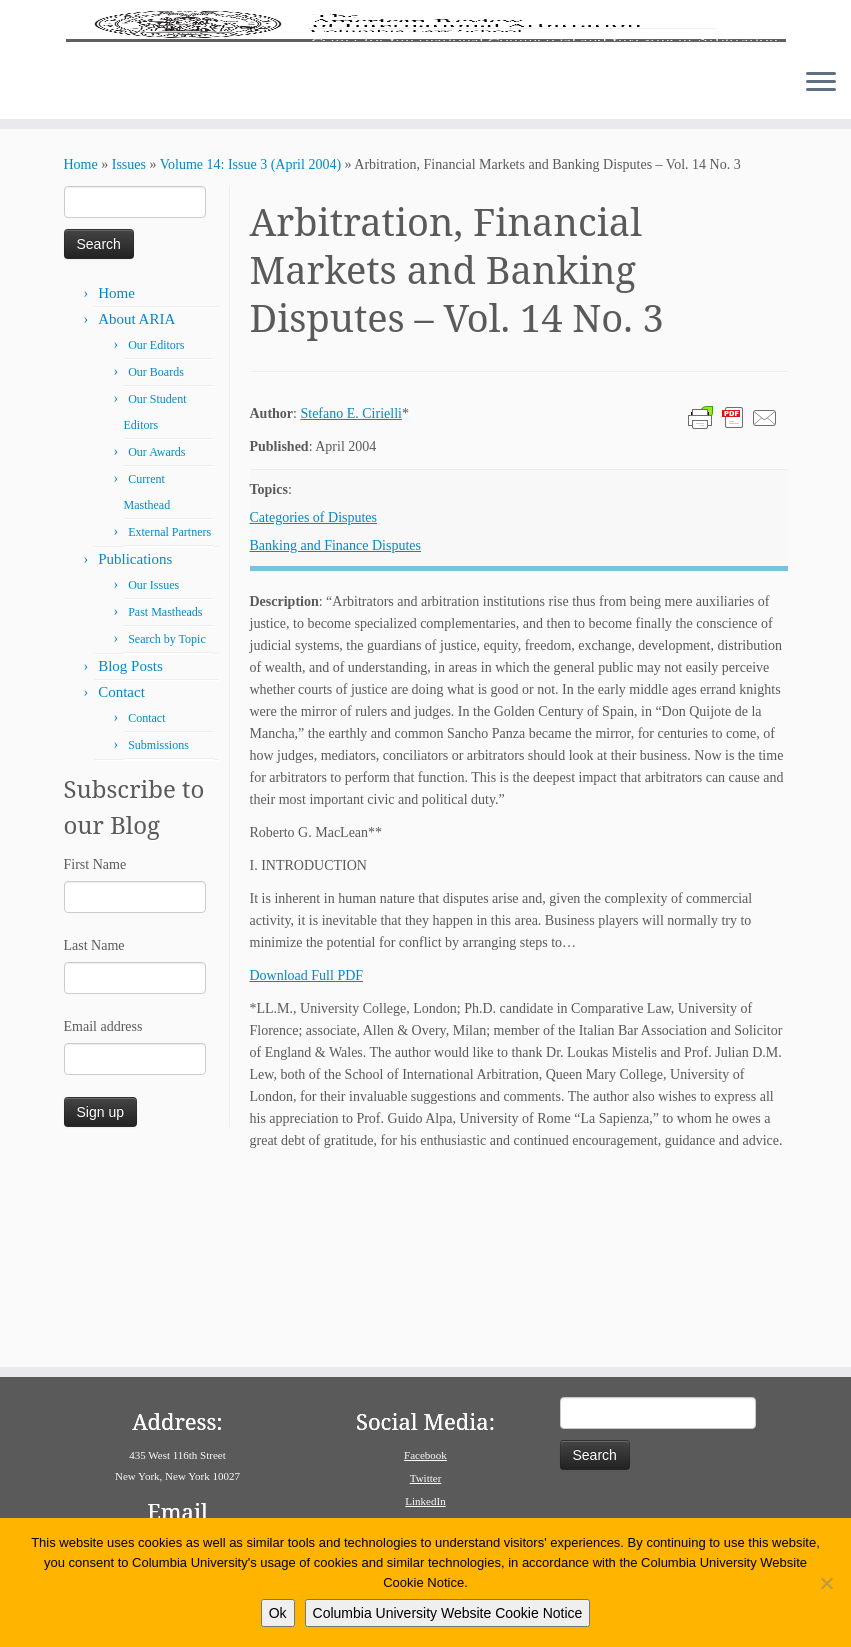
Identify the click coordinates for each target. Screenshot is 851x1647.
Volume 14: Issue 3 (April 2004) (250, 348)
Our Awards (156, 636)
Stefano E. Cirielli (350, 597)
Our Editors (156, 529)
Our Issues (153, 769)
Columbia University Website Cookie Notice (448, 1613)
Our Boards (156, 556)
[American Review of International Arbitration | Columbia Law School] (425, 118)
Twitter (426, 1478)
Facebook (425, 1455)
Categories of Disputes (314, 701)
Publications (135, 743)
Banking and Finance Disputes (335, 729)
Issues (129, 348)
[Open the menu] (821, 267)
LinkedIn (425, 1501)
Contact (121, 876)
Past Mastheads (165, 796)
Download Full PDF (307, 1159)
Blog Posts (130, 850)
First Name (95, 1048)
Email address (103, 1210)
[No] (826, 1583)
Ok (278, 1613)
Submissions (158, 929)
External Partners (169, 716)
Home (81, 348)
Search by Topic (167, 823)
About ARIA (136, 503)
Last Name (94, 1129)
